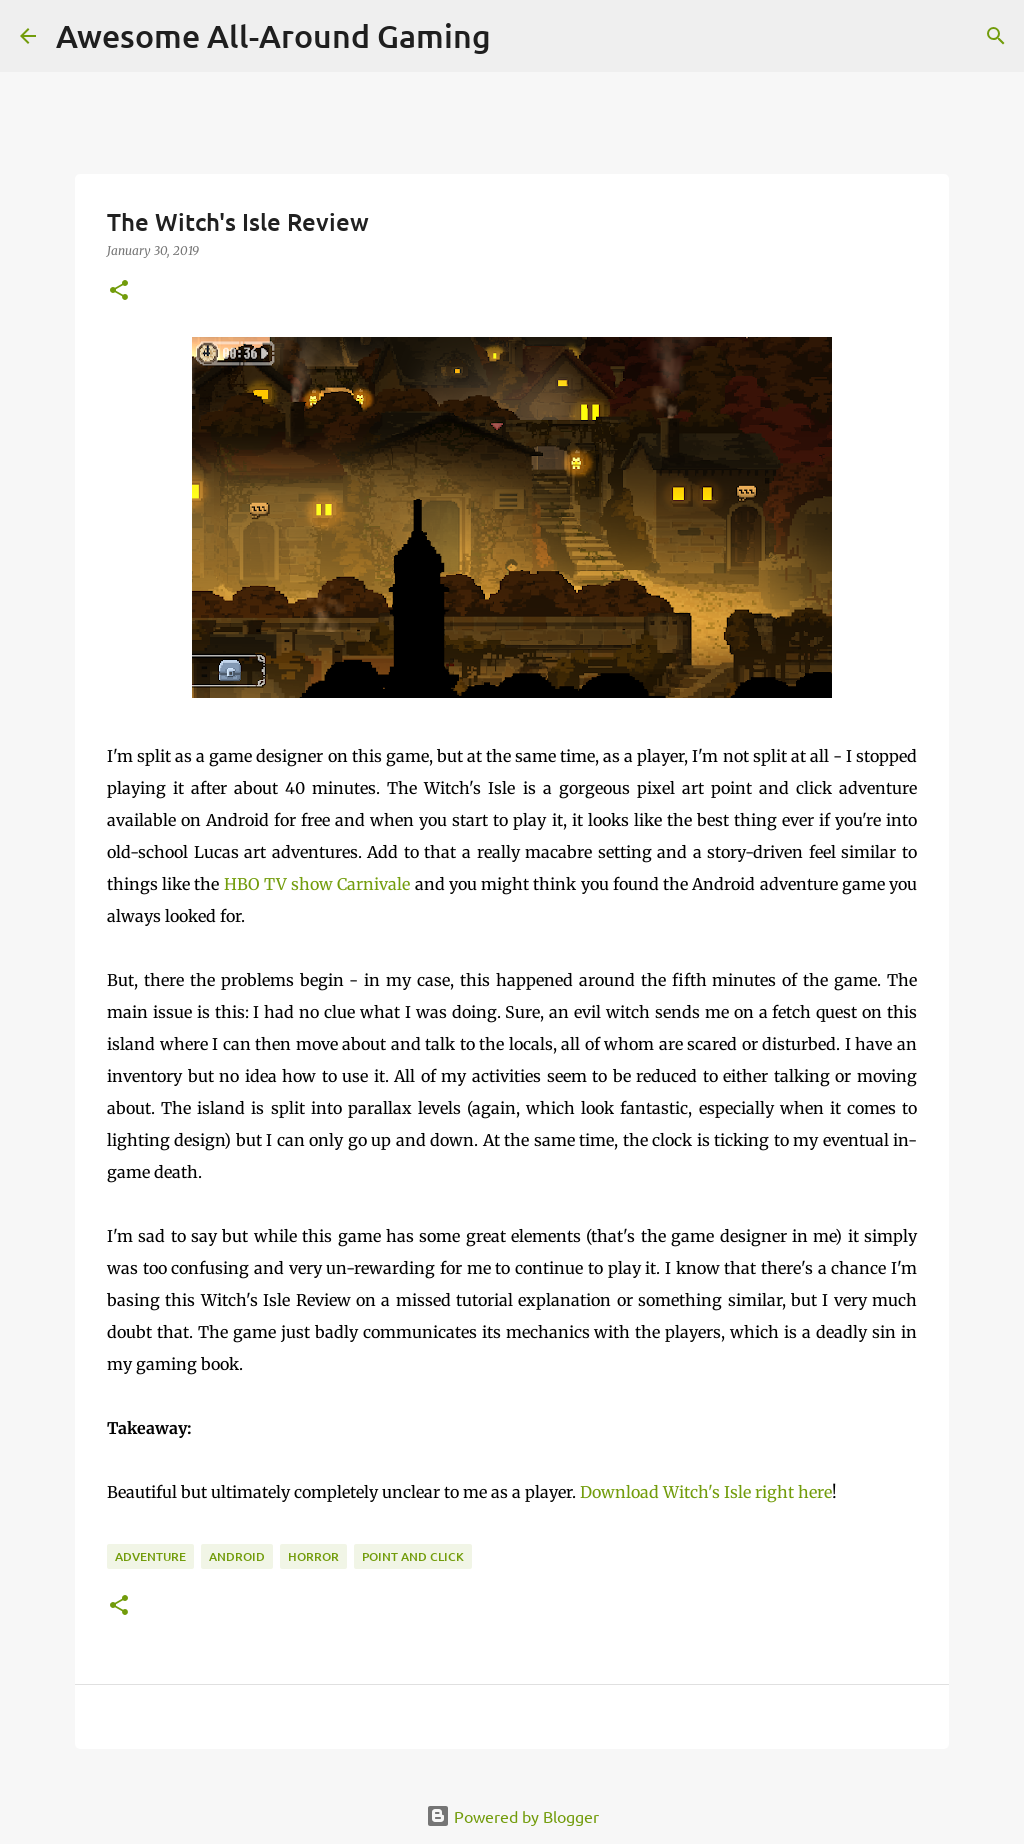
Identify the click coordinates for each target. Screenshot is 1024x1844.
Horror (313, 1556)
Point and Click (413, 1556)
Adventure (150, 1556)
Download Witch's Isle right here (706, 1492)
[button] (119, 291)
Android (237, 1556)
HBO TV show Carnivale (317, 884)
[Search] (996, 36)
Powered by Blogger (512, 1816)
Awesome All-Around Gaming (273, 35)
